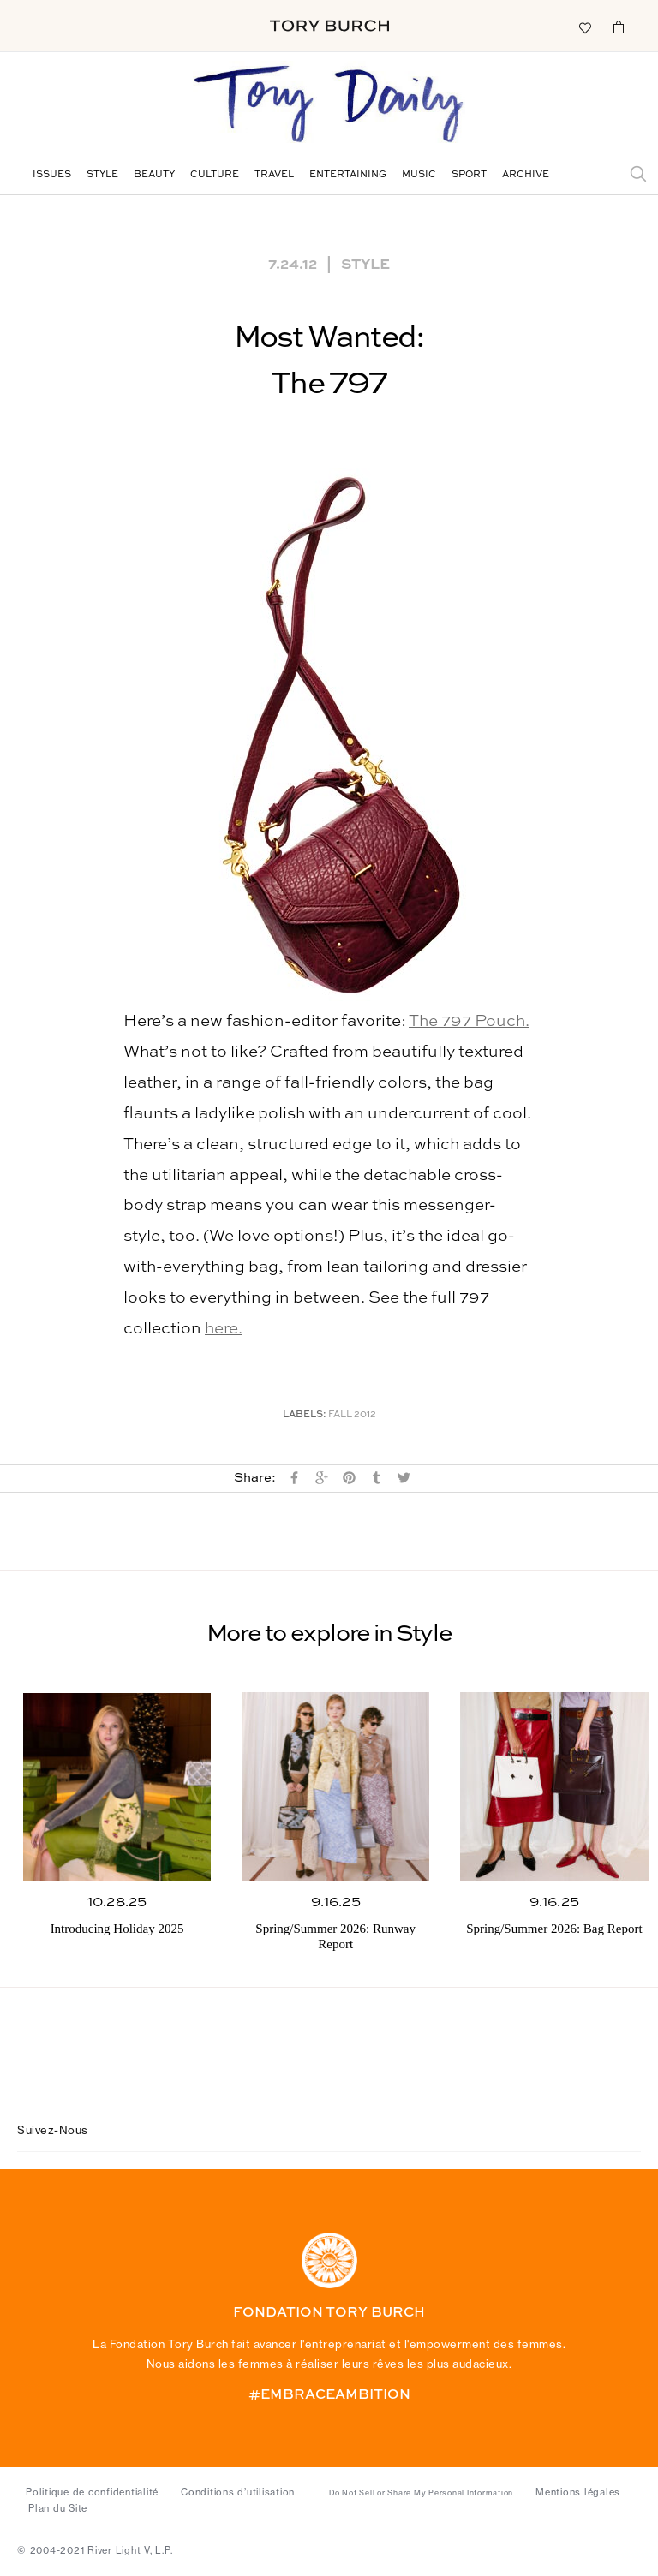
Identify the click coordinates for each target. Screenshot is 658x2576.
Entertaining (347, 175)
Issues (52, 175)
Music (419, 175)
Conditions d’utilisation (238, 2492)
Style (102, 175)
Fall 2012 (352, 1415)
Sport (469, 175)
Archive (525, 175)
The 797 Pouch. (469, 1021)
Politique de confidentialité (92, 2492)
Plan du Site (57, 2508)
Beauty (154, 175)
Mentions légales (577, 2492)
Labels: (304, 1415)
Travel (274, 175)
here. (223, 1329)
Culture (214, 175)
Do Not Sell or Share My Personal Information (421, 2493)
